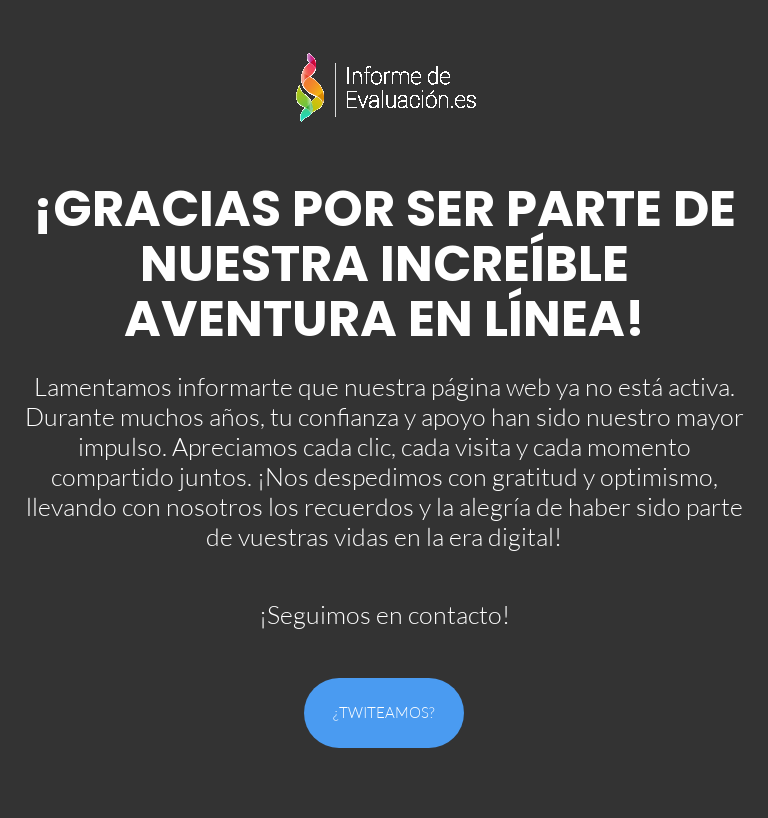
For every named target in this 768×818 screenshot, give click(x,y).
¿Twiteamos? (384, 712)
